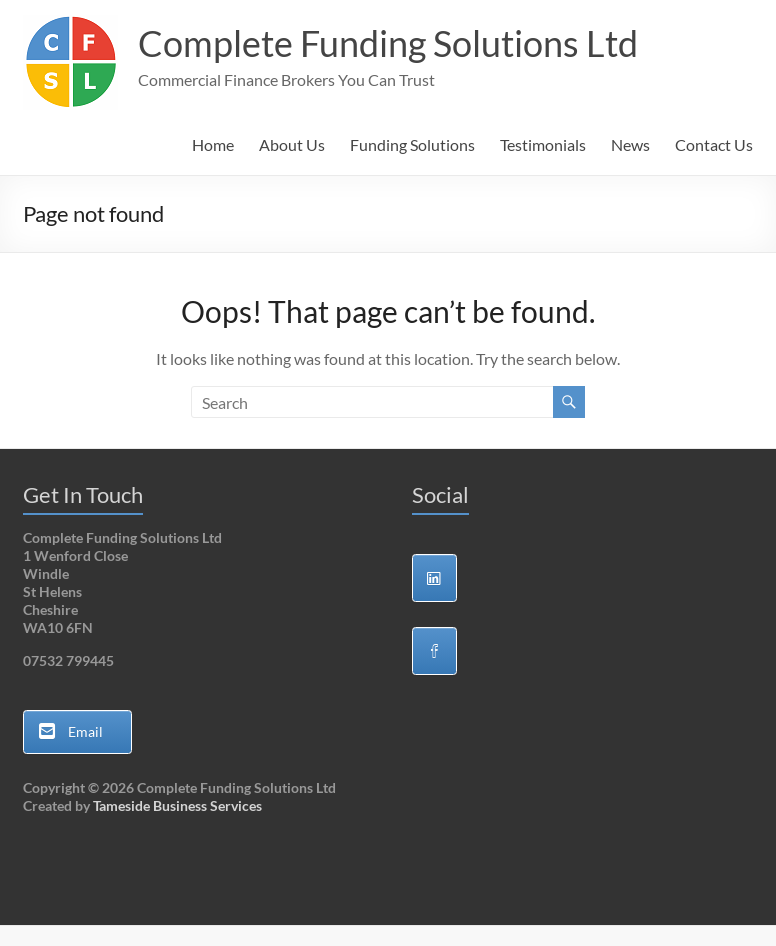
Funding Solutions (412, 144)
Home (213, 144)
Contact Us (714, 144)
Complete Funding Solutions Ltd (388, 43)
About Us (292, 144)
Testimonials (543, 144)
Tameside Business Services (177, 805)
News (630, 144)
